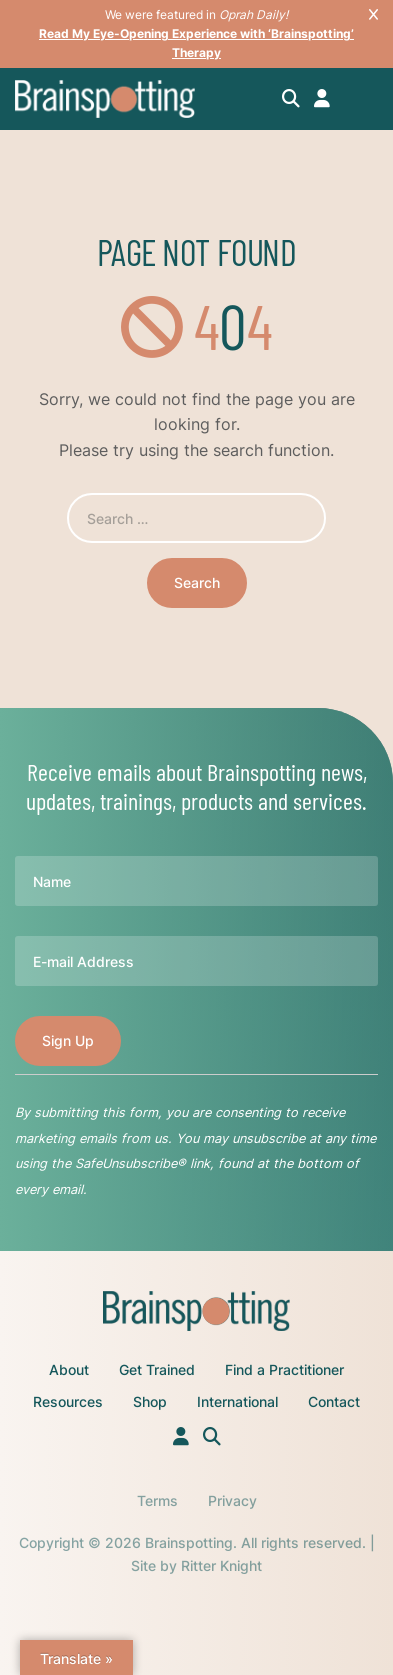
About (69, 1369)
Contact (334, 1401)
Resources (68, 1401)
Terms (157, 1500)
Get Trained (157, 1369)
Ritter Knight (221, 1565)
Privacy (232, 1500)
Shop (150, 1401)
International (237, 1401)
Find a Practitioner (284, 1369)
